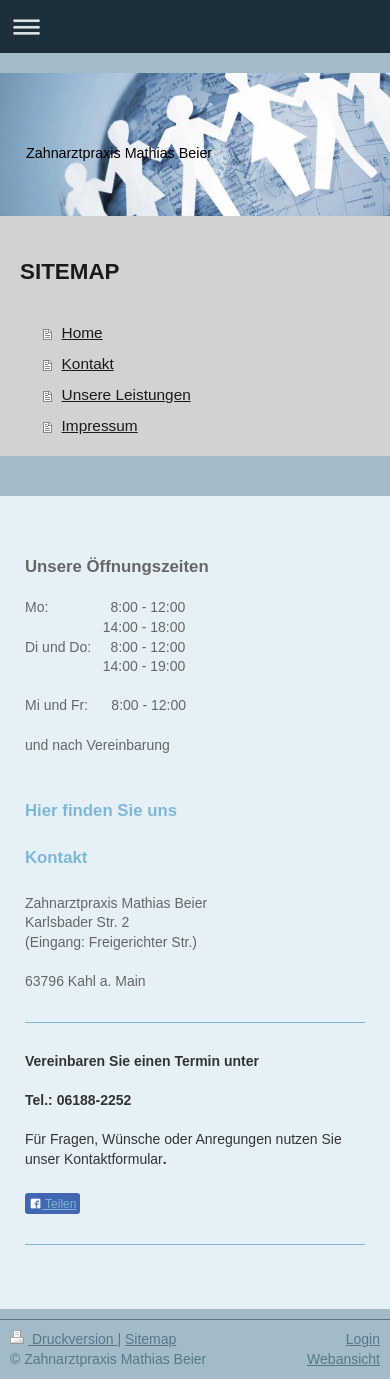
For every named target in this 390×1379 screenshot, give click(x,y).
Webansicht (343, 1359)
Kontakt (88, 363)
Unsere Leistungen (126, 394)
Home (82, 332)
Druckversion (63, 1339)
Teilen (52, 1204)
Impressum (100, 425)
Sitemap (150, 1339)
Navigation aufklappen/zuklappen (195, 26)
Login (363, 1339)
